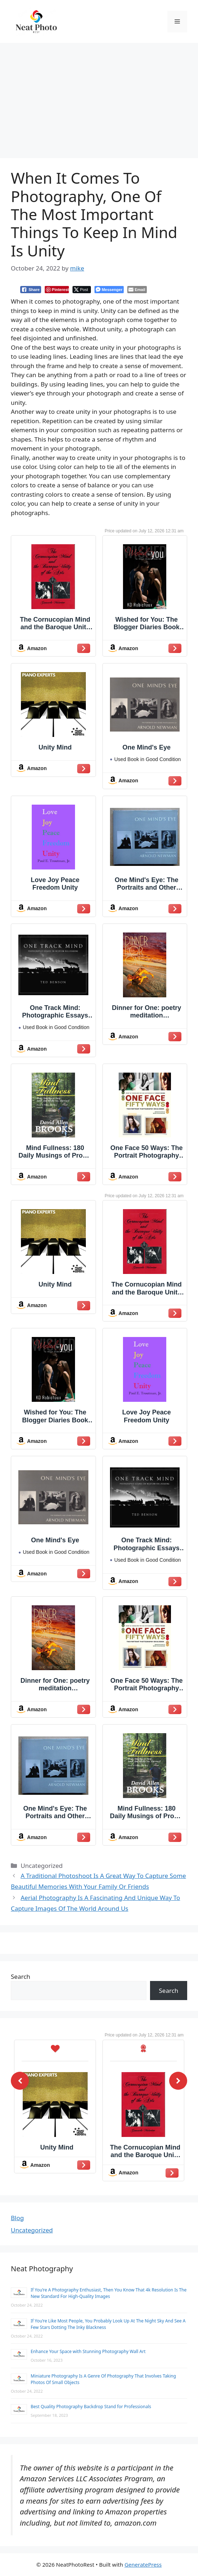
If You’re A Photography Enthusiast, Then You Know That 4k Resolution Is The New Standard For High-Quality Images (108, 2293)
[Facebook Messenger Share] (109, 289)
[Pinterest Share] (57, 289)
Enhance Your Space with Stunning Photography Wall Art (88, 2351)
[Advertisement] (99, 96)
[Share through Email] (136, 289)
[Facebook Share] (30, 289)
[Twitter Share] (81, 289)
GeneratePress (143, 2564)
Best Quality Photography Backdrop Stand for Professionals (91, 2406)
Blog (17, 2218)
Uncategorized (32, 2230)
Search (20, 1976)
